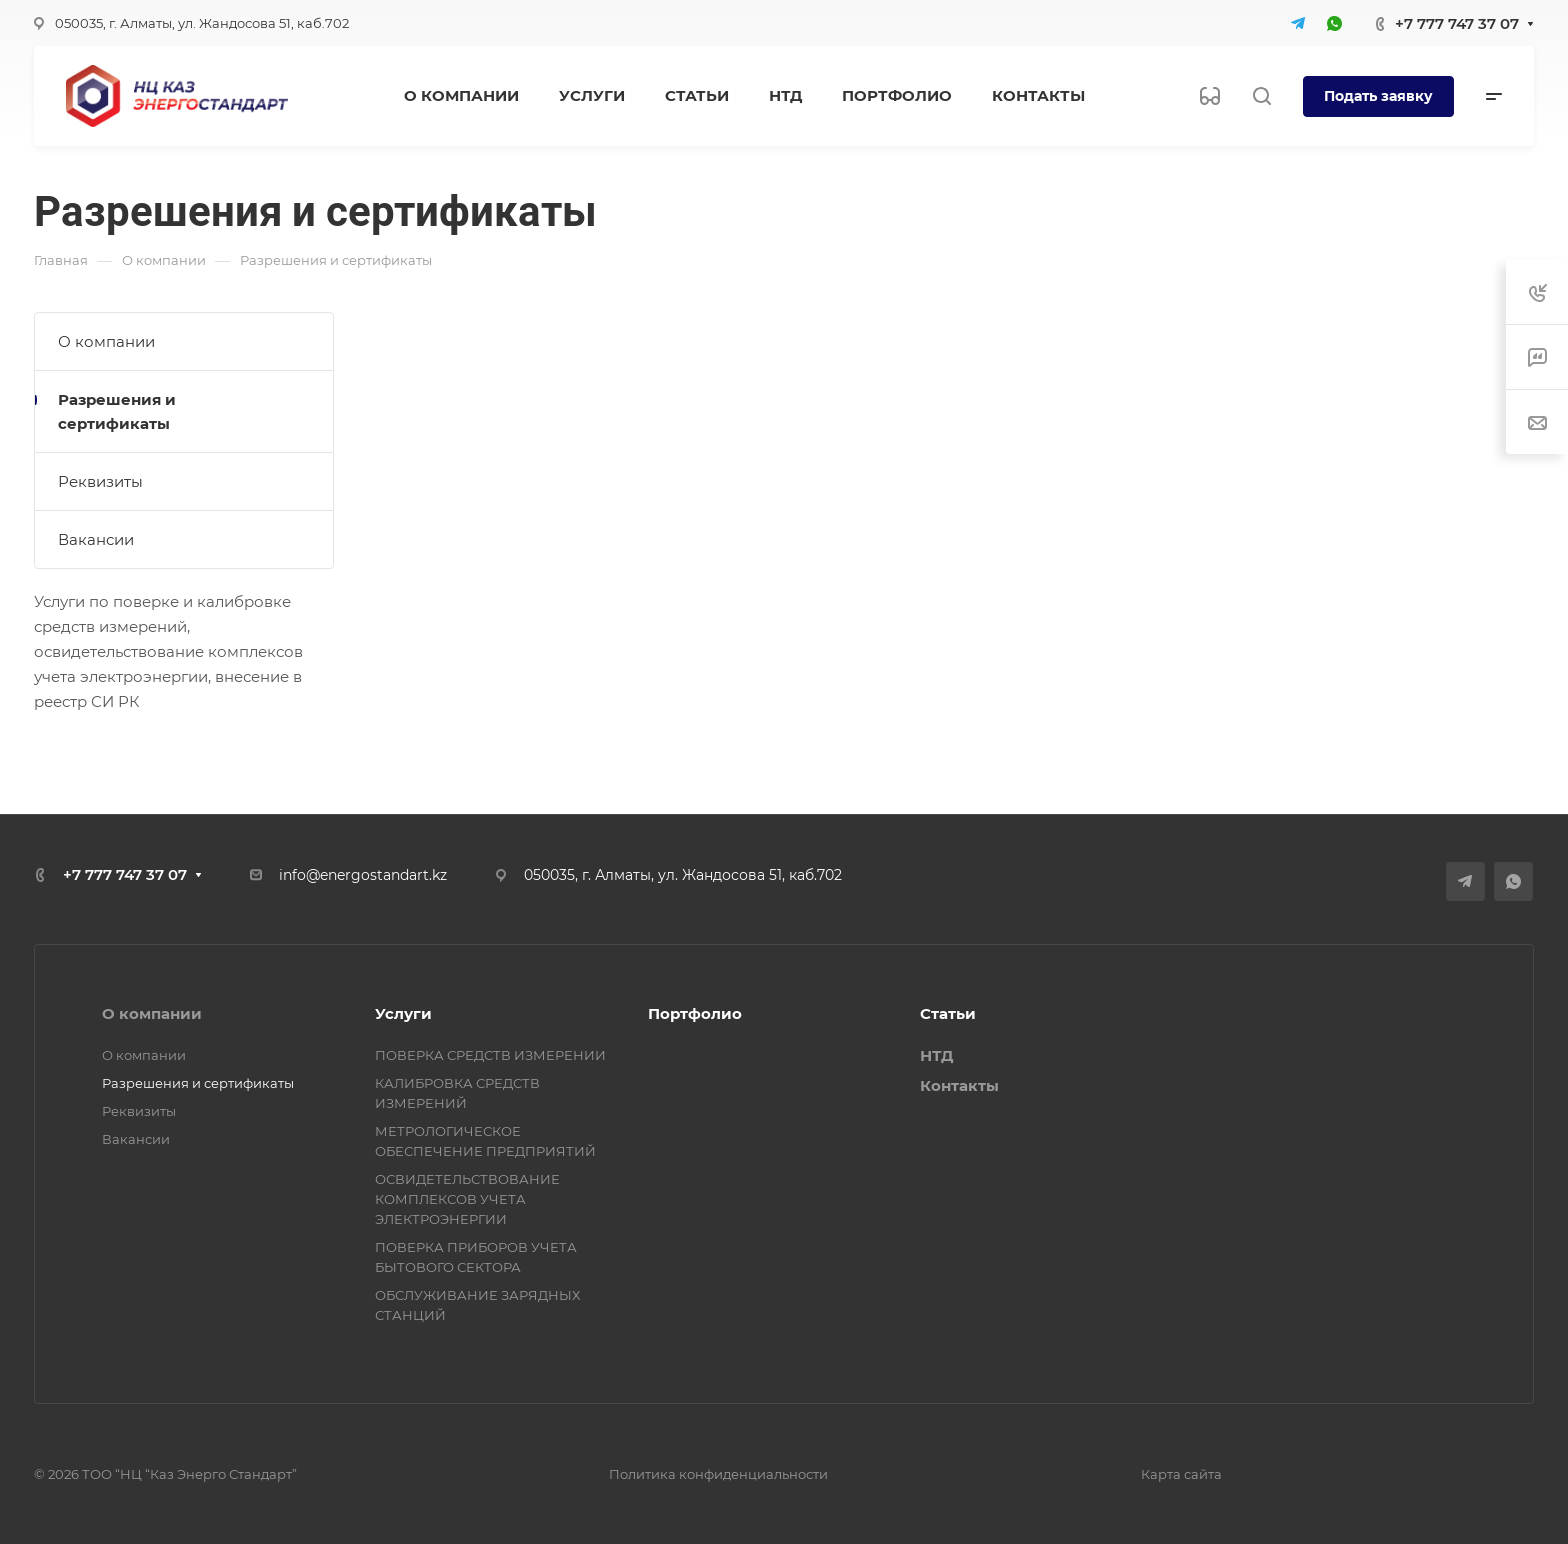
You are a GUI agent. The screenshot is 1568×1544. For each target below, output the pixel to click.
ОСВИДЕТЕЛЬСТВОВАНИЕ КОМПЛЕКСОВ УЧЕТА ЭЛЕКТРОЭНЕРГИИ (467, 1199)
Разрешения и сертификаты (117, 411)
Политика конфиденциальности (718, 1474)
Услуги (403, 1013)
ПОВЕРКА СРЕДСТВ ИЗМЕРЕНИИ (490, 1055)
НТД (936, 1055)
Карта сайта (1181, 1474)
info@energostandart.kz (363, 875)
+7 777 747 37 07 (1457, 23)
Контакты (959, 1085)
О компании (106, 341)
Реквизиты (100, 481)
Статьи (948, 1013)
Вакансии (96, 539)
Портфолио (695, 1013)
